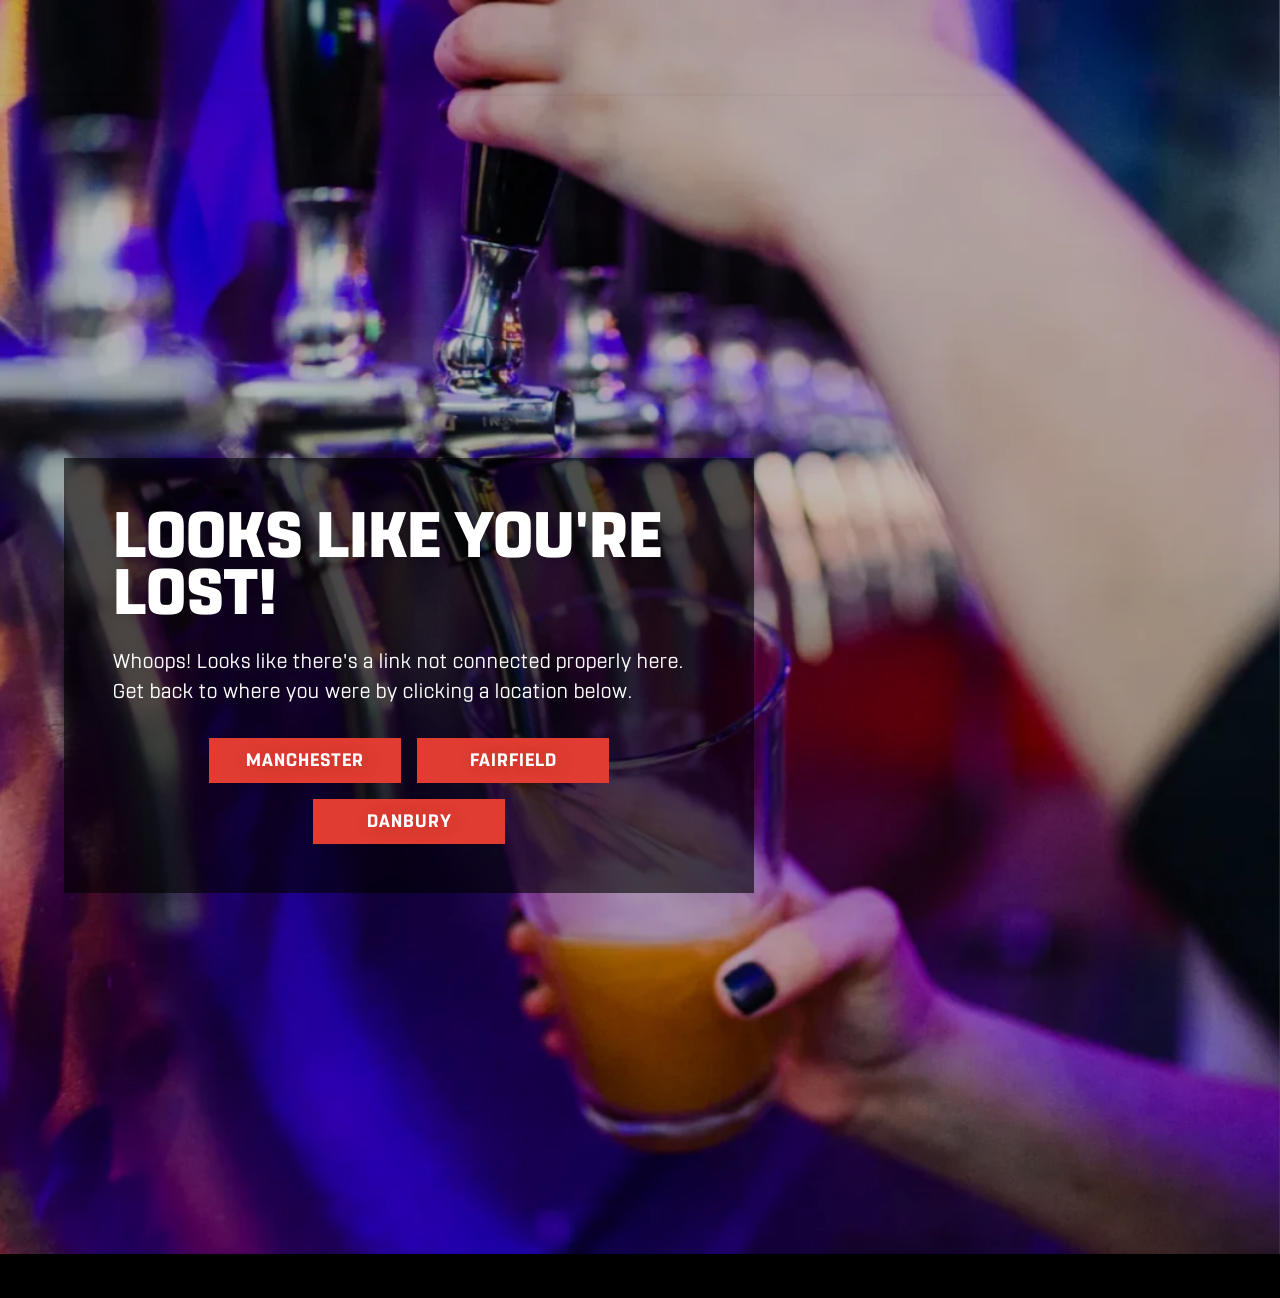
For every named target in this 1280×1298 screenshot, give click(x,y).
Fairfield (513, 760)
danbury (409, 821)
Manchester (305, 760)
